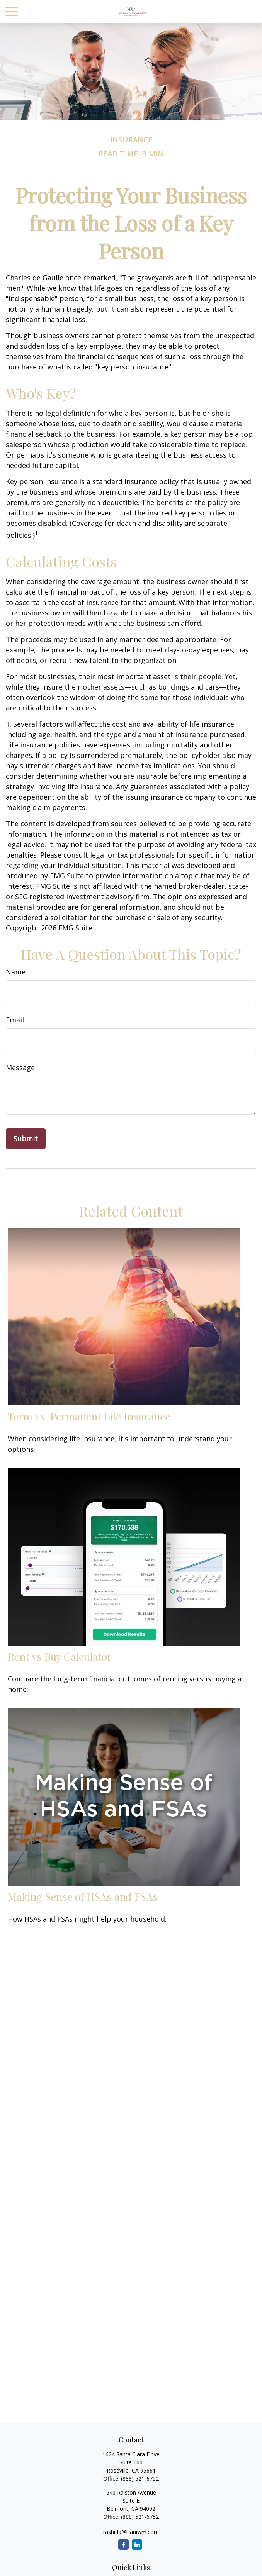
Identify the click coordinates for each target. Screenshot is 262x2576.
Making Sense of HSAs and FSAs (83, 1896)
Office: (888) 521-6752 (131, 2516)
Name (16, 971)
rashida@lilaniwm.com (131, 2531)
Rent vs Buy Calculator (60, 1656)
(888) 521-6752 (140, 2478)
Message (20, 1067)
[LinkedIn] (137, 2544)
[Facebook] (123, 2544)
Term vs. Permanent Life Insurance (89, 1416)
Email (15, 1019)
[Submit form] (26, 1138)
